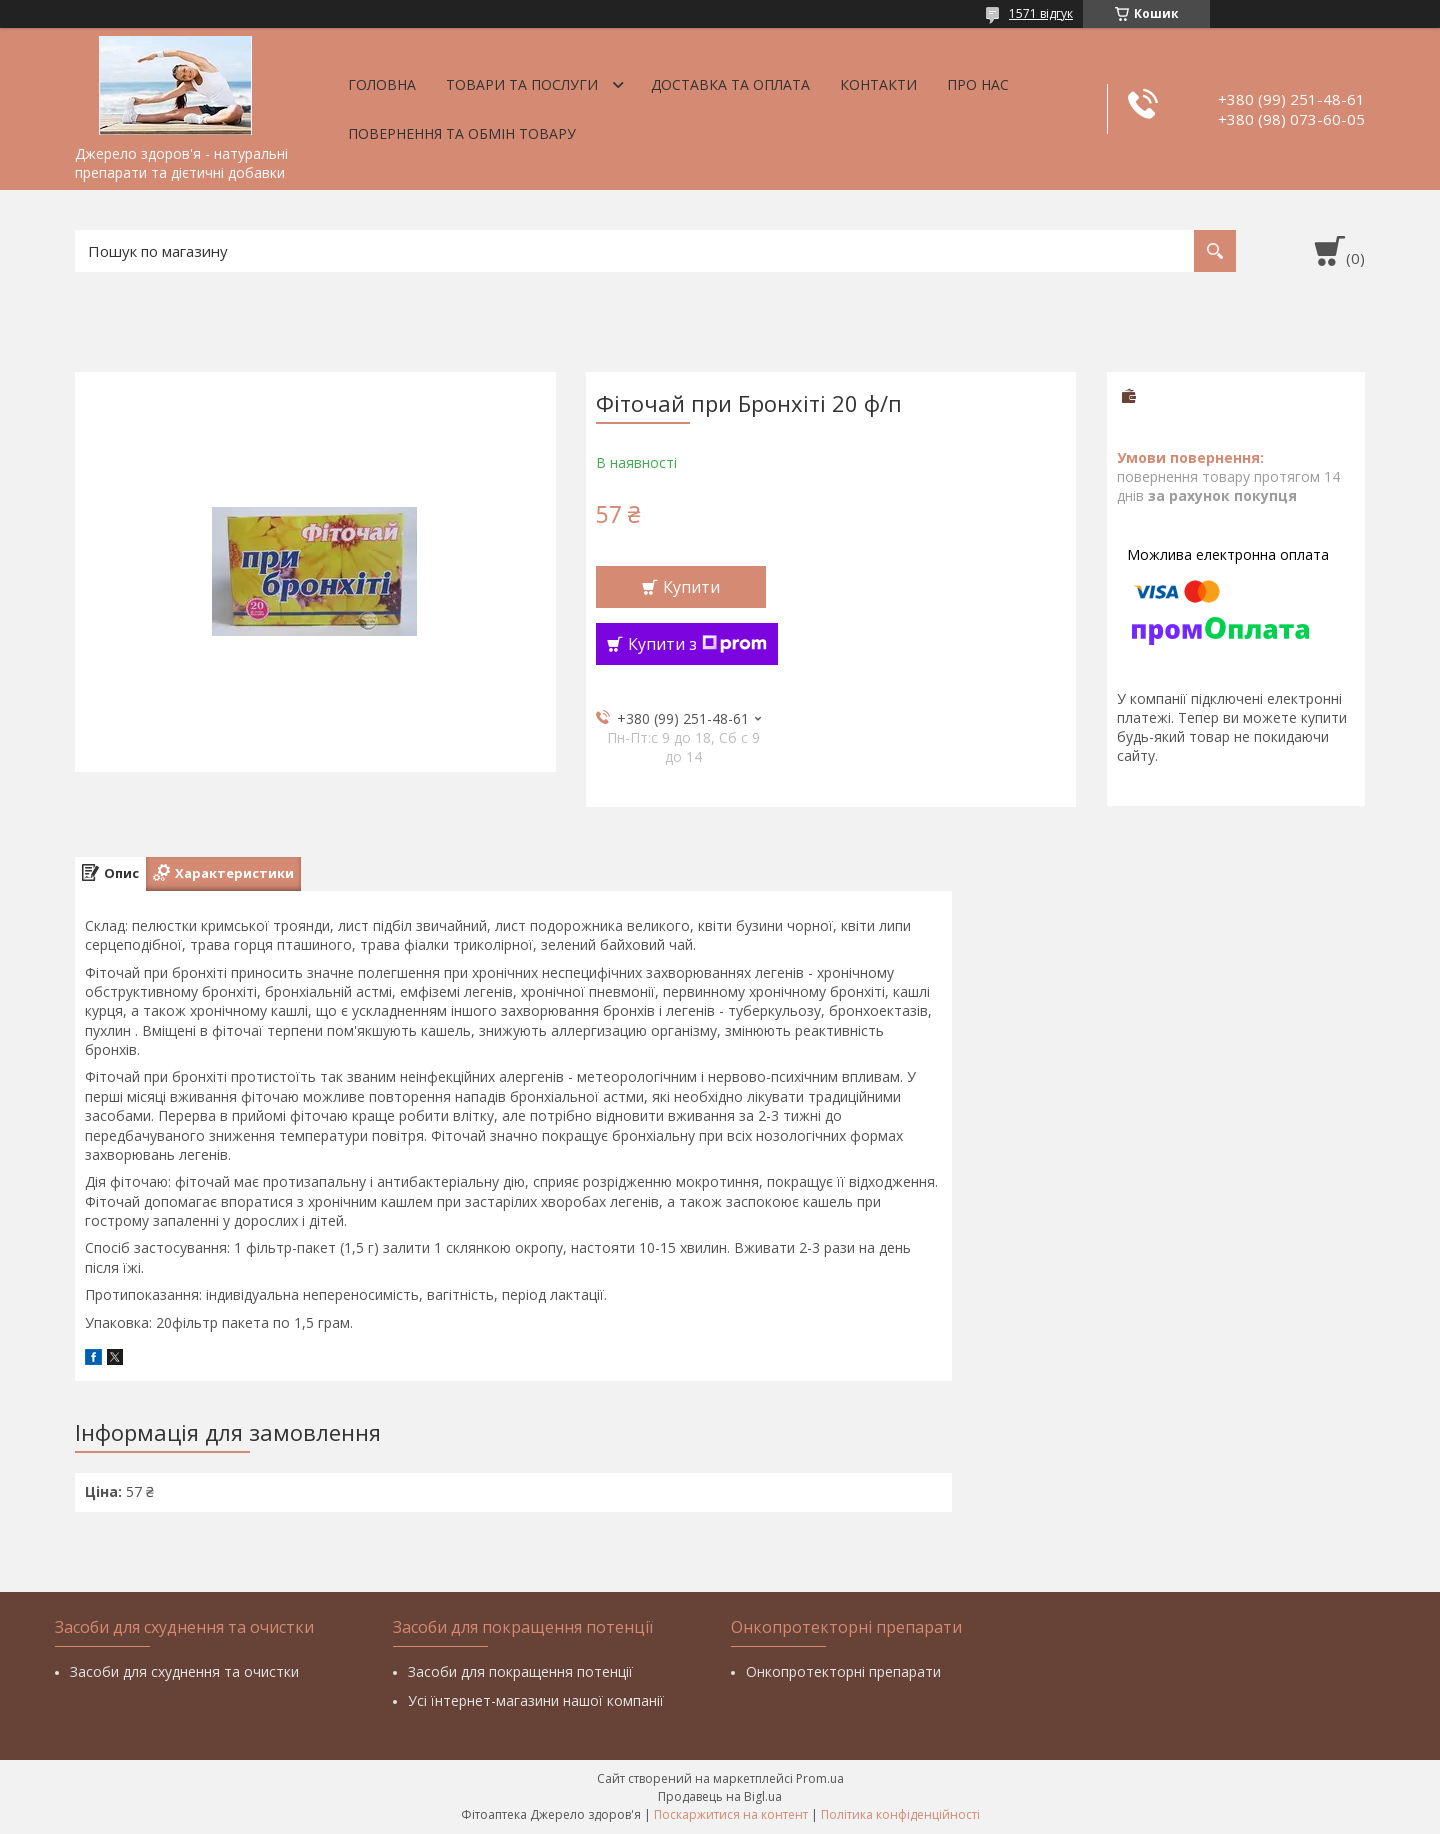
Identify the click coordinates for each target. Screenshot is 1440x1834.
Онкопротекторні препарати (843, 1671)
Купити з (697, 644)
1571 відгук (1041, 13)
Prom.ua (820, 1778)
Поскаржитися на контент (731, 1814)
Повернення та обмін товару (462, 133)
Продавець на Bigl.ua (720, 1796)
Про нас (978, 84)
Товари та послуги (522, 84)
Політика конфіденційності (900, 1814)
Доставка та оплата (730, 84)
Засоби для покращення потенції (520, 1671)
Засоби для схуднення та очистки (184, 1671)
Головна (382, 84)
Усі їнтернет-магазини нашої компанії (536, 1700)
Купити (691, 587)
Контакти (878, 84)
